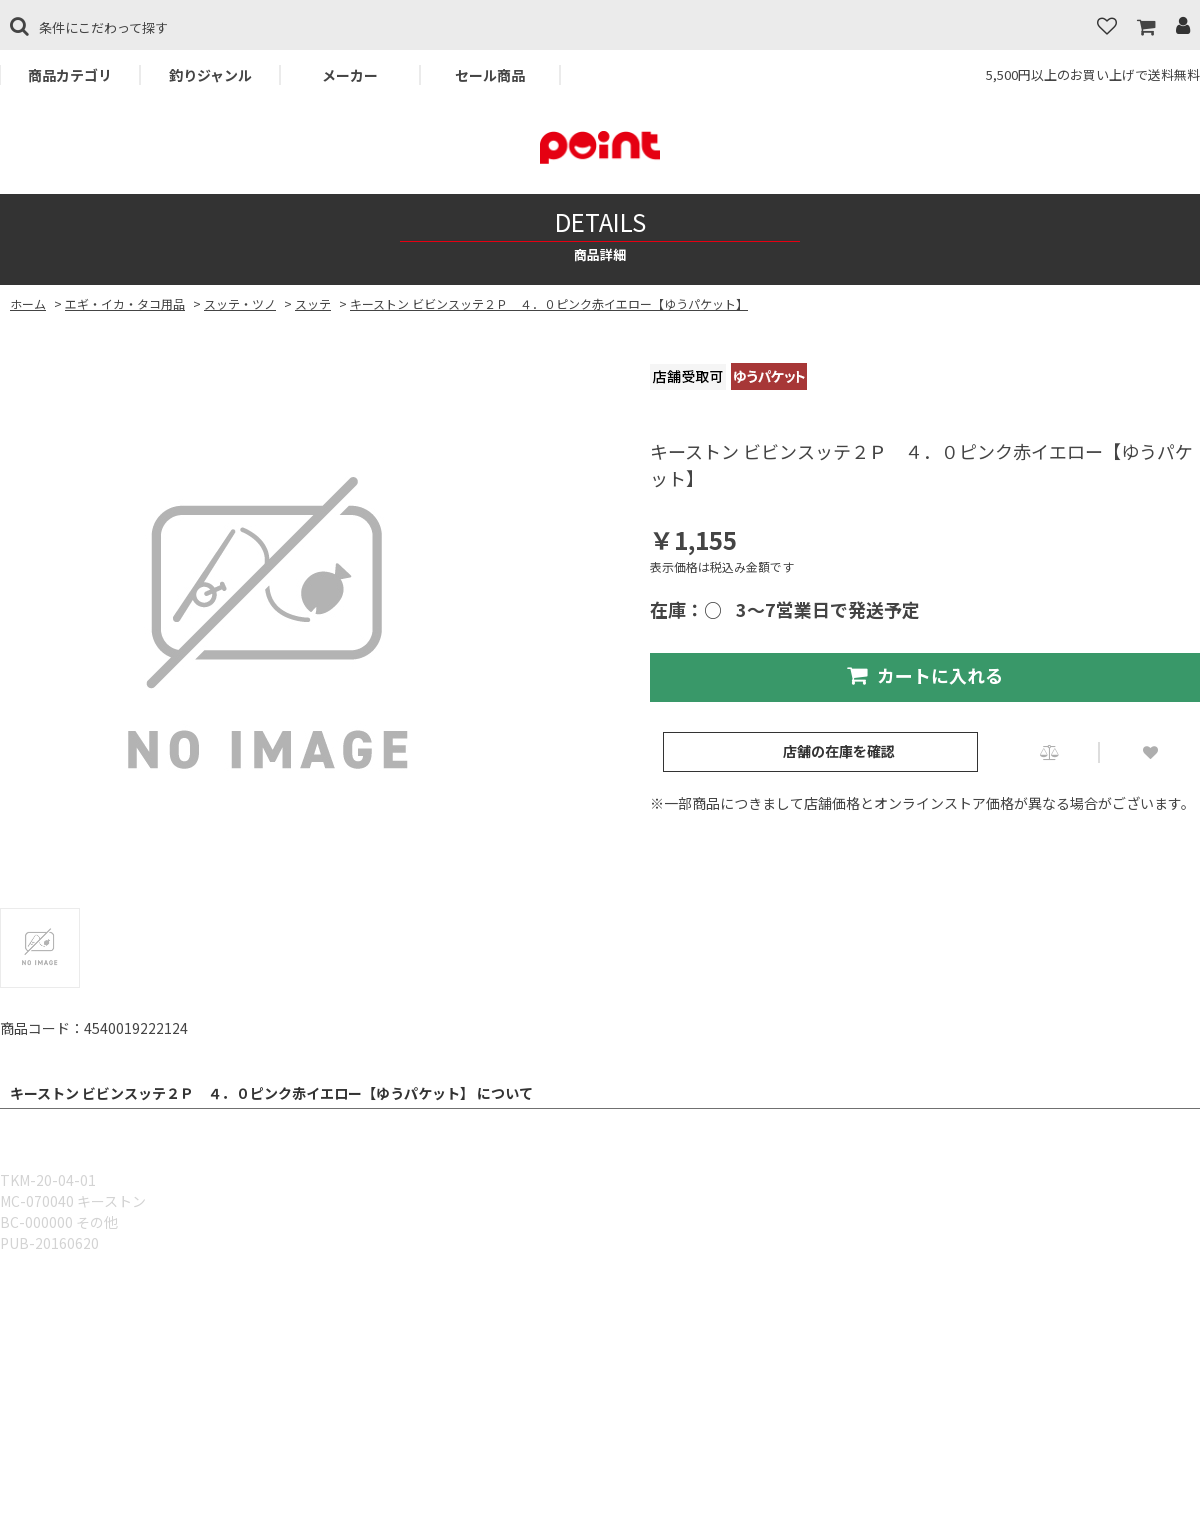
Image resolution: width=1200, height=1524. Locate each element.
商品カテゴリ (70, 75)
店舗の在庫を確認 (839, 751)
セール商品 (490, 75)
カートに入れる (925, 675)
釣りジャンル (210, 75)
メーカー (350, 75)
